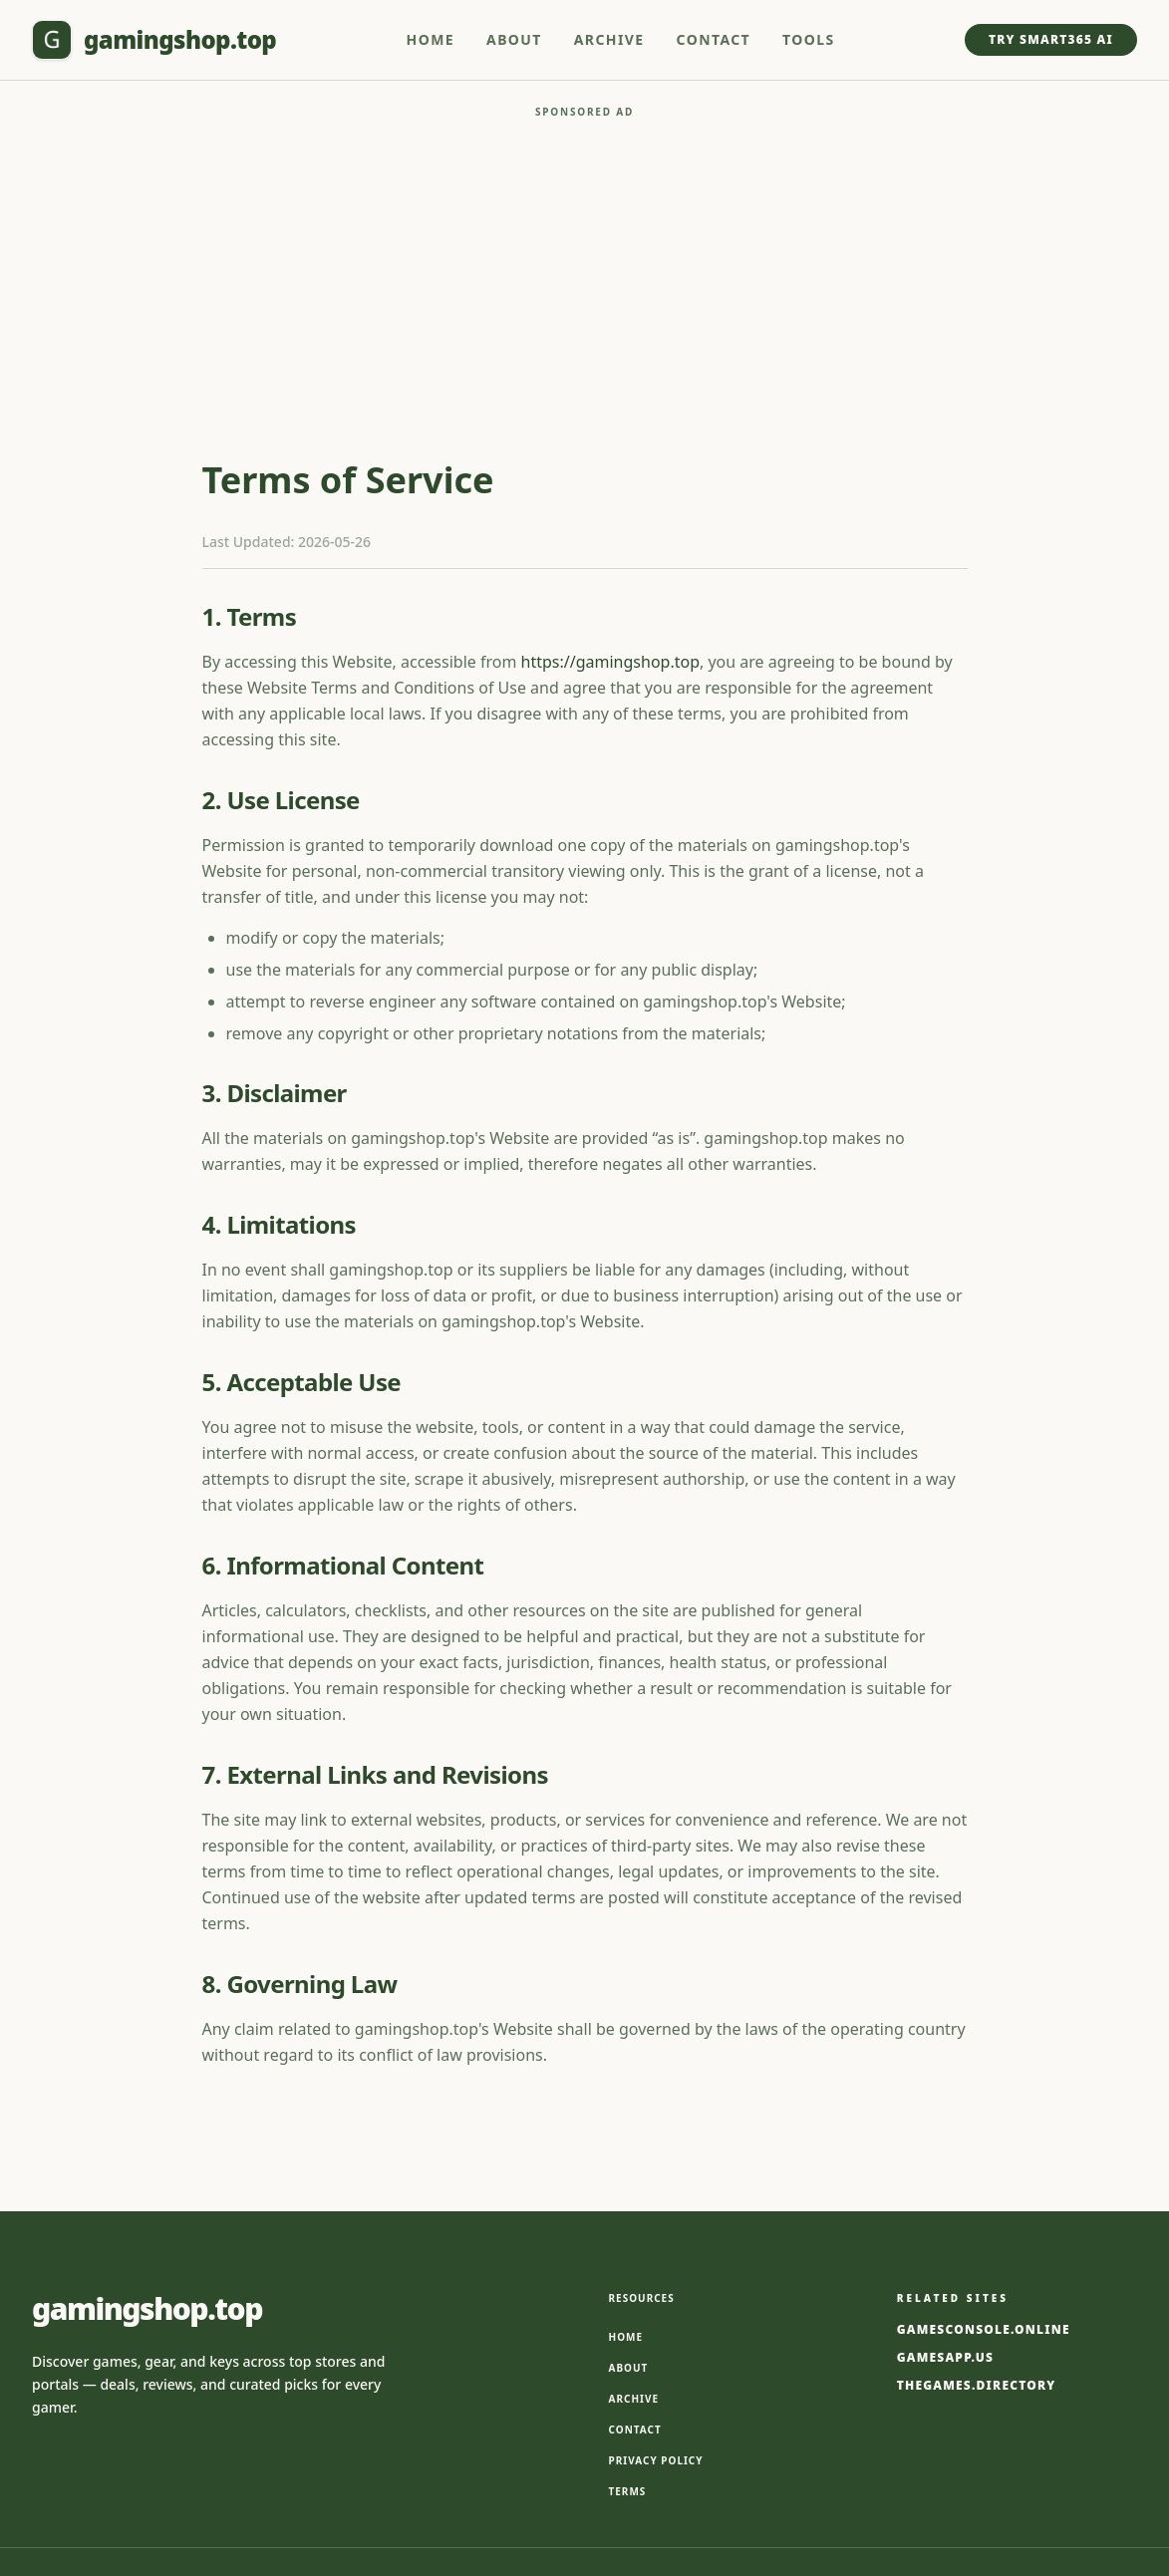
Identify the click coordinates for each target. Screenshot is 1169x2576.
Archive (609, 39)
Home (430, 39)
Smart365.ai (624, 2457)
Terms (628, 2332)
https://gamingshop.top (610, 502)
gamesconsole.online (983, 2170)
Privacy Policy (656, 2301)
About (514, 39)
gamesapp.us (945, 2198)
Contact (714, 39)
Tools (808, 39)
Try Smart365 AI (1051, 39)
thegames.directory (976, 2226)
